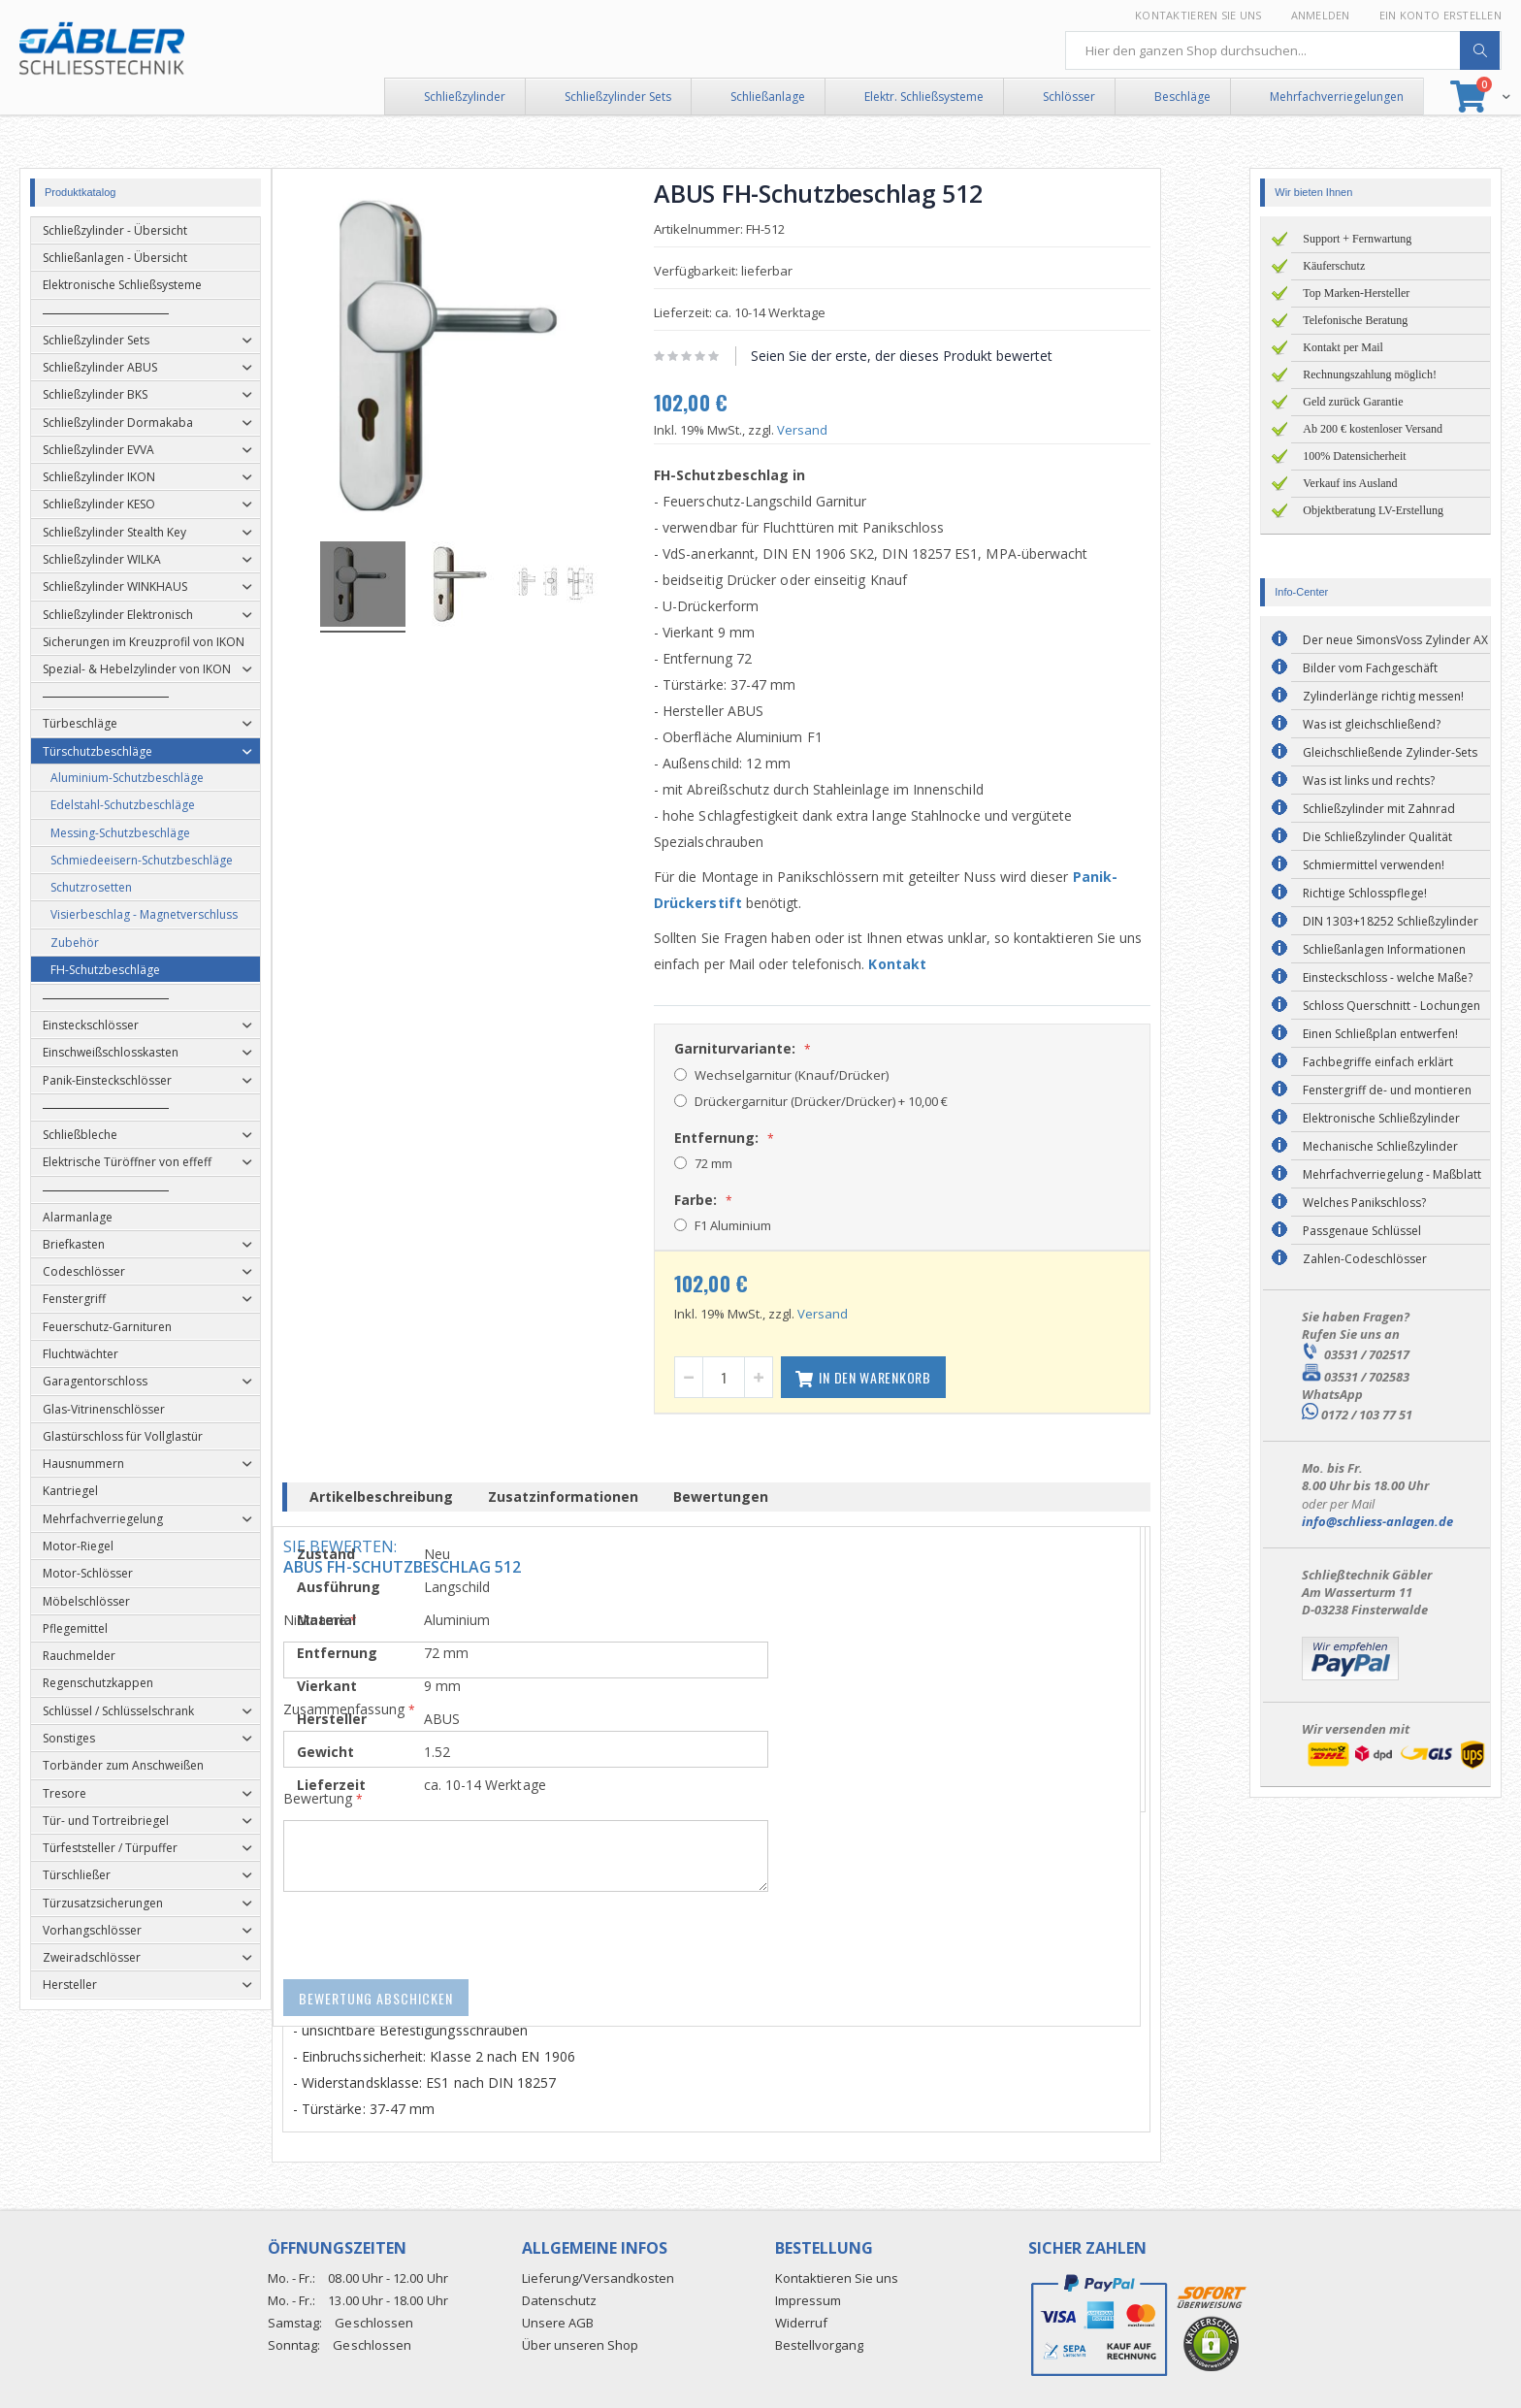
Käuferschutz (1334, 266)
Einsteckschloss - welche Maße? (1387, 977)
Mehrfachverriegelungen (1337, 96)
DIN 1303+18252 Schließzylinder (1390, 921)
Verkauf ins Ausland (1350, 483)
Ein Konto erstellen (1440, 15)
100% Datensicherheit (1354, 456)
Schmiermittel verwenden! (1373, 865)
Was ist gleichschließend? (1371, 724)
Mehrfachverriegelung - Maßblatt (1392, 1174)
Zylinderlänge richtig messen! (1383, 696)
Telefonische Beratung (1355, 320)
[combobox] (1283, 50)
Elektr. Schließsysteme (924, 96)
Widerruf (801, 2322)
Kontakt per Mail (1343, 347)
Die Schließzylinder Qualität (1377, 837)
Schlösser (1069, 96)
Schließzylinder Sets (618, 96)
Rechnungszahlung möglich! (1370, 374)
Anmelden (1320, 15)
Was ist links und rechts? (1369, 780)
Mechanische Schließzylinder (1380, 1146)
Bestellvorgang (819, 2345)
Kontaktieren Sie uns (1198, 15)
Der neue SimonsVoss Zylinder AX (1395, 640)
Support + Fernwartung (1357, 238)
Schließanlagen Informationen (1384, 949)
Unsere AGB (558, 2322)
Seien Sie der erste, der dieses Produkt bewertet (946, 355)
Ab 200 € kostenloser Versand (1372, 429)
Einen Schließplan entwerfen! (1380, 1033)
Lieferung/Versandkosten (598, 2278)
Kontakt (942, 964)
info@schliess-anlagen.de (1377, 1521)
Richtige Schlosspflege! (1365, 893)
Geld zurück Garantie (1353, 401)
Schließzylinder (464, 96)
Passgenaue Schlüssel (1362, 1230)
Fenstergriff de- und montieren (1387, 1090)
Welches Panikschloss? (1364, 1202)
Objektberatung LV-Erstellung (1373, 510)
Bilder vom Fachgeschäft (1370, 668)
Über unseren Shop (580, 2345)
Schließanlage (767, 96)
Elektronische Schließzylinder (1381, 1118)
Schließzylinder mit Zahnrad (1379, 808)
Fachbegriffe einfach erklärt (1378, 1062)
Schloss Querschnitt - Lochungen (1391, 1005)
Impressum (808, 2300)
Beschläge (1182, 96)
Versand (847, 430)
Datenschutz (559, 2300)
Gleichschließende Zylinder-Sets (1390, 752)
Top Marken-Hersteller (1356, 293)
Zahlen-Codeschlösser (1365, 1259)
